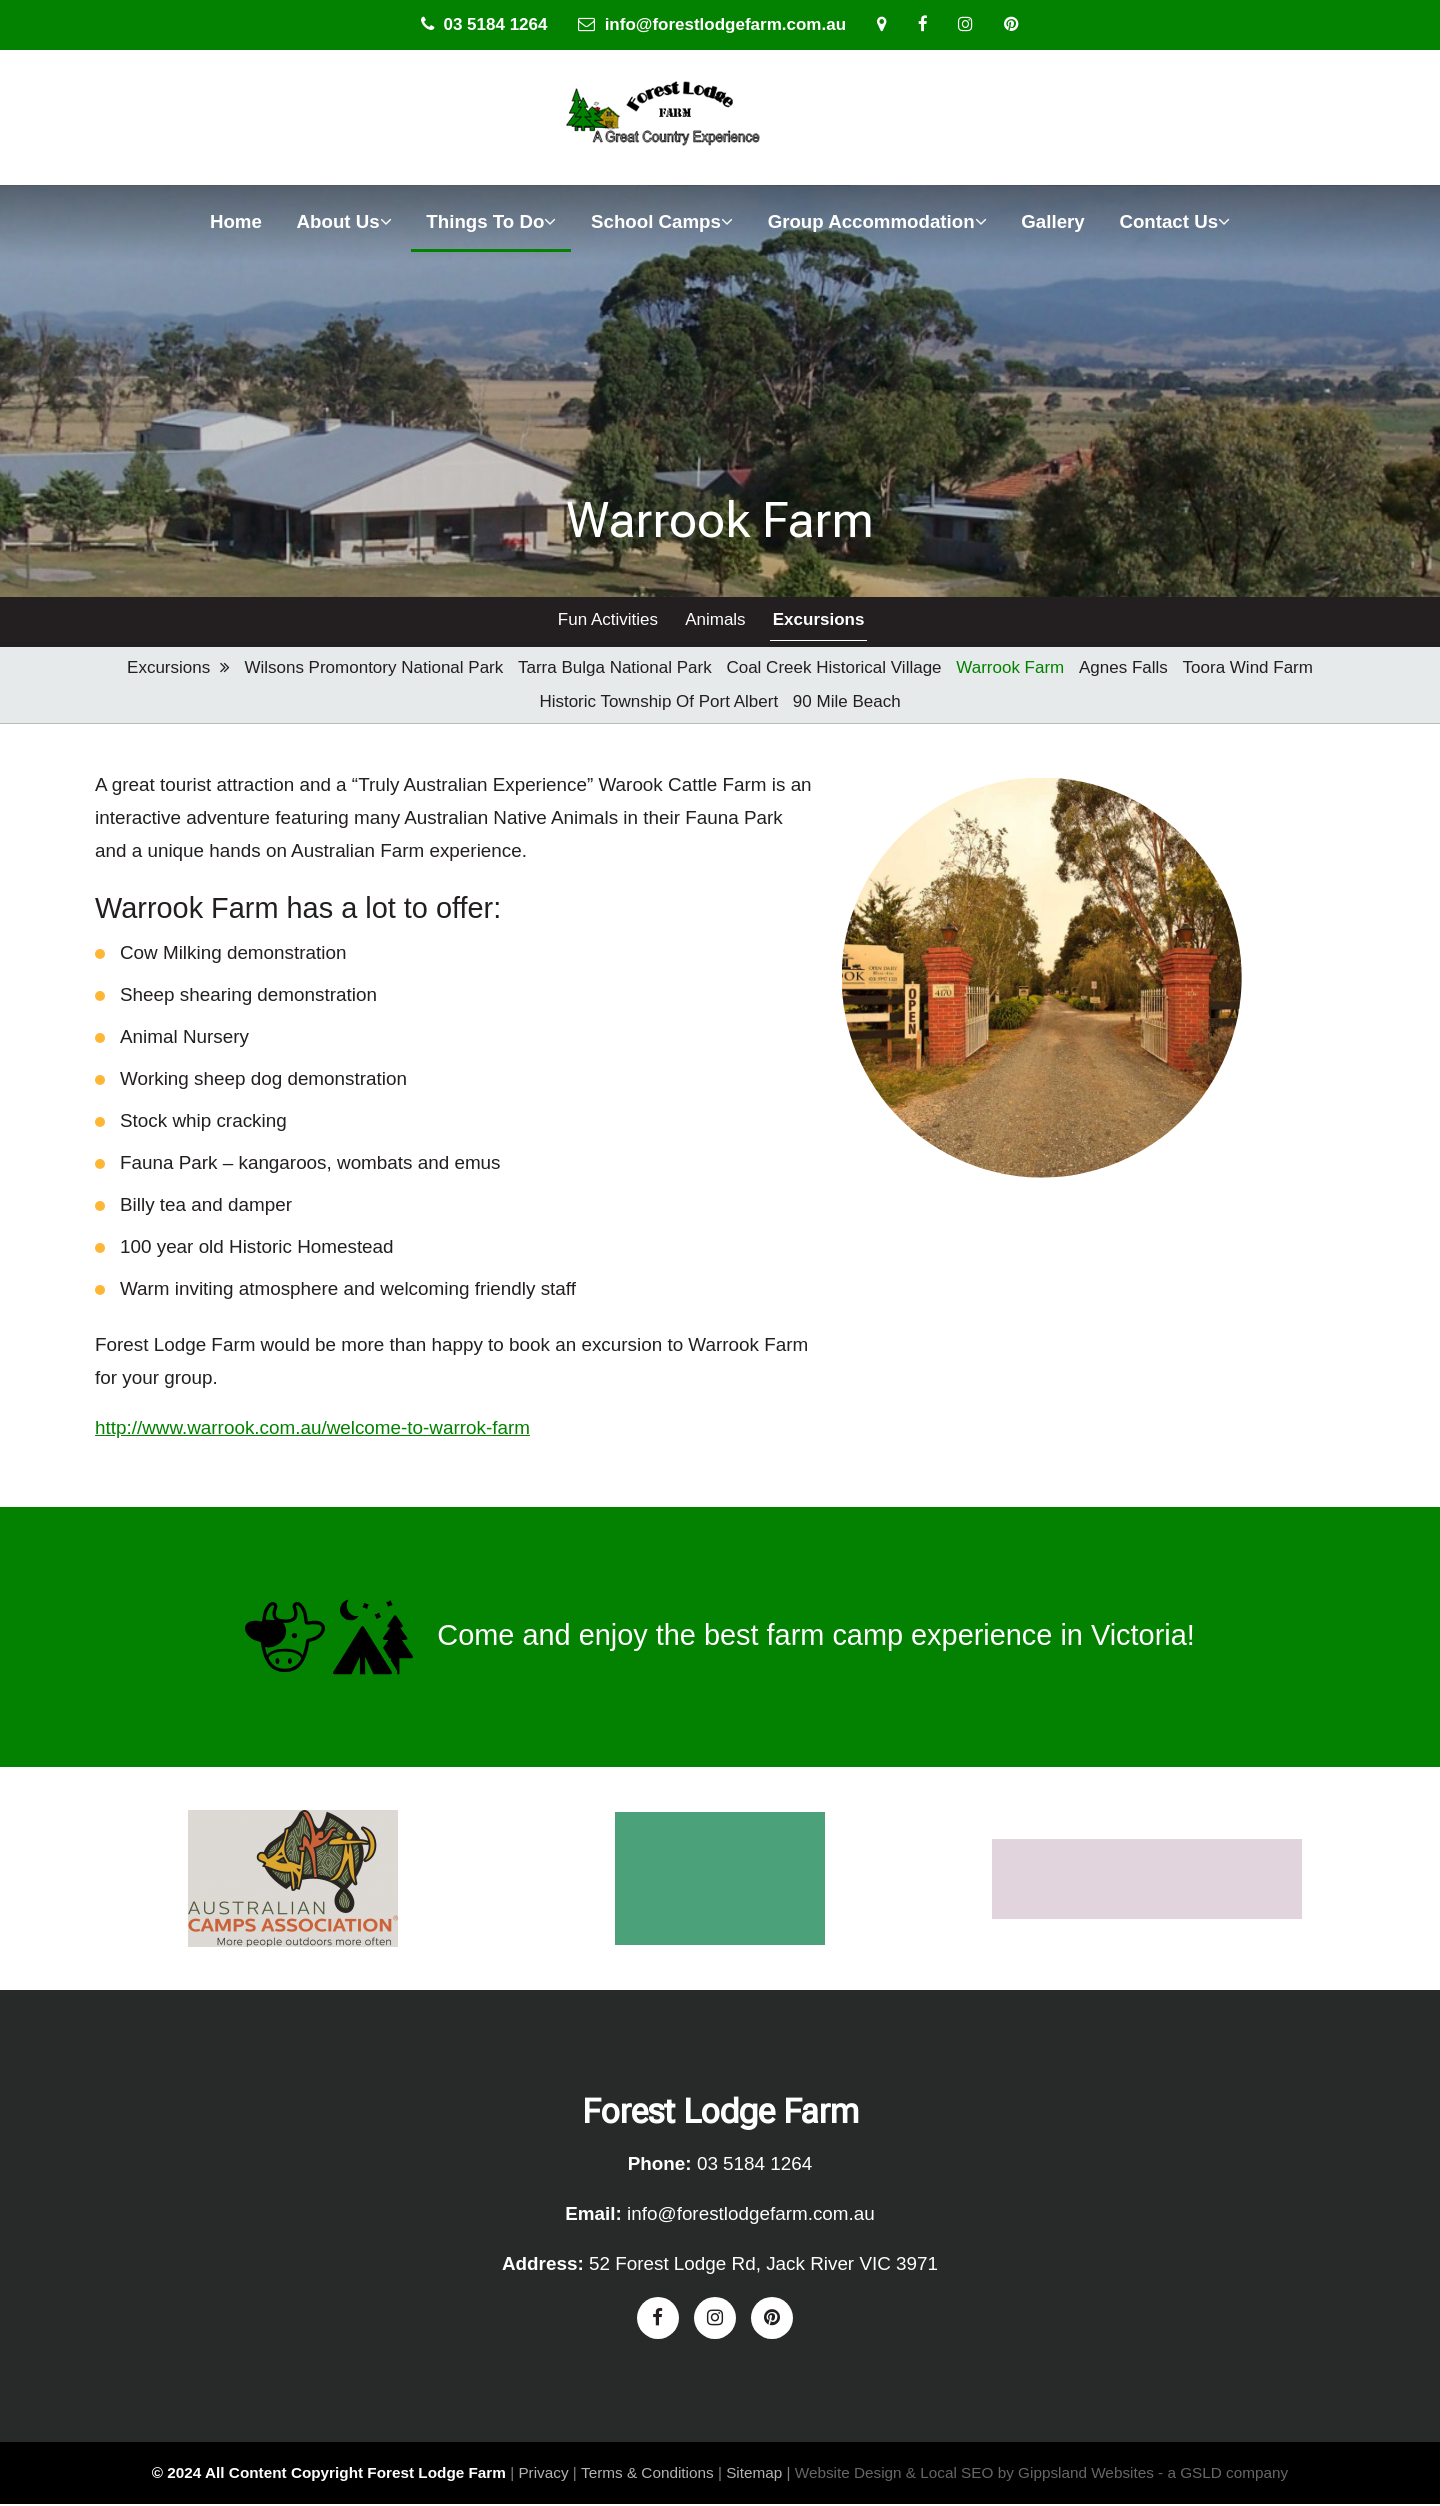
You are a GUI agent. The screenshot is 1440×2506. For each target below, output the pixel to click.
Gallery (1052, 221)
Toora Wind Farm (1248, 669)
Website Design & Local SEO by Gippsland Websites (974, 2475)
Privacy (543, 2475)
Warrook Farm (1010, 669)
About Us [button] (344, 221)
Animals (714, 621)
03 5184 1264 (484, 24)
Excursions (817, 621)
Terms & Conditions (647, 2475)
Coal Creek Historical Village (833, 669)
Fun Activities (607, 621)
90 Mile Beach (847, 703)
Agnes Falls (1123, 669)
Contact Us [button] (1174, 221)
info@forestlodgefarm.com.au (712, 24)
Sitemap (754, 2475)
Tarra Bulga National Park (615, 669)
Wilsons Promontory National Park (373, 669)
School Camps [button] (662, 221)
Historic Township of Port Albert (658, 703)
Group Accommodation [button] (877, 221)
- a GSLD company (1223, 2475)
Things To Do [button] (491, 221)
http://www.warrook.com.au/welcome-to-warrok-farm (312, 1429)
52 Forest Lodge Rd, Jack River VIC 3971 (763, 2265)
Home (236, 221)
